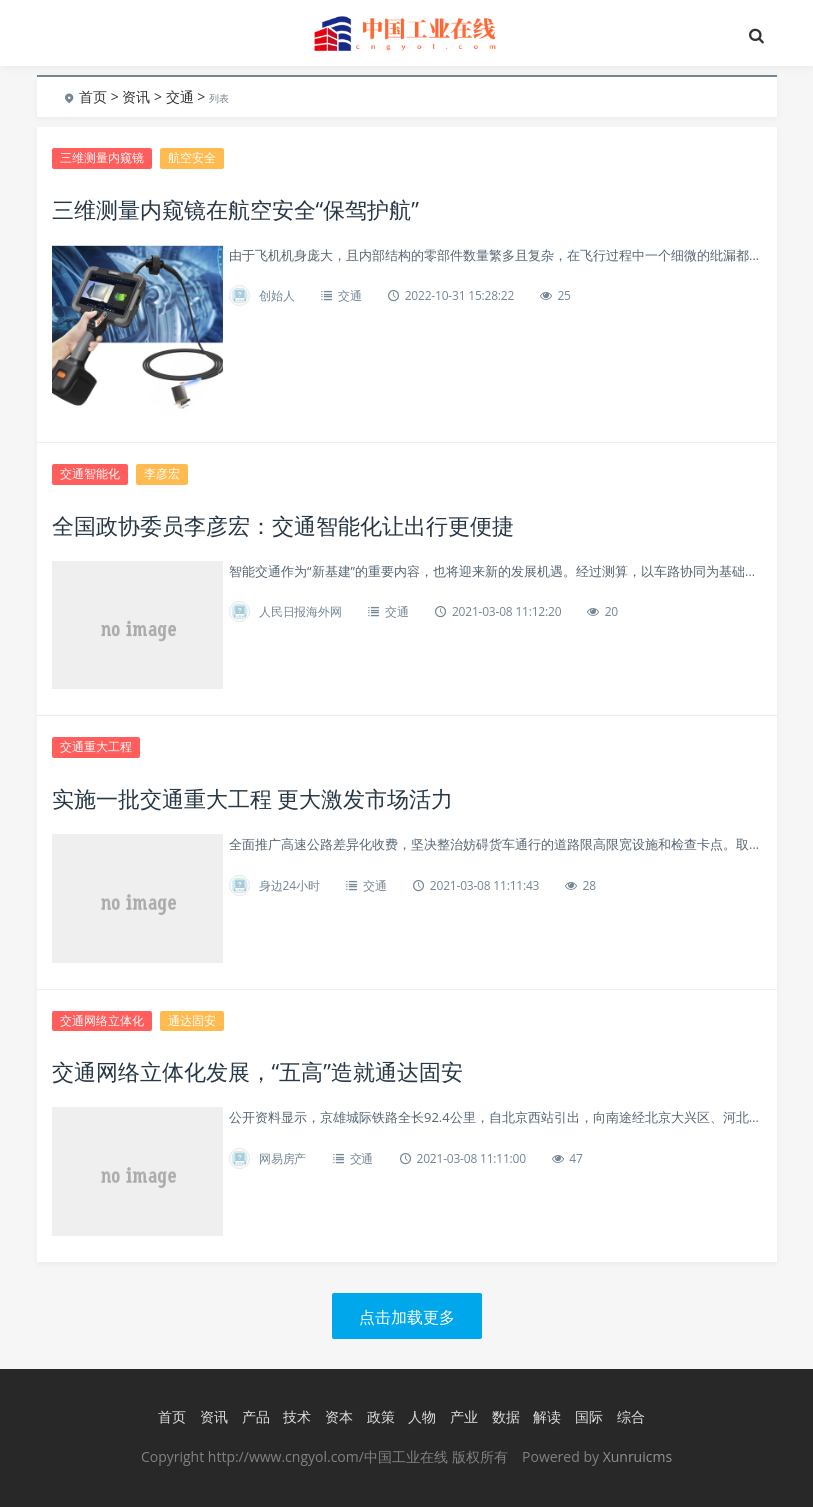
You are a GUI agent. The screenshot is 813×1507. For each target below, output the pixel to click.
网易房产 (282, 1158)
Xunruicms (637, 1456)
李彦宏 (162, 473)
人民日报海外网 (300, 611)
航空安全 (192, 157)
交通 (180, 96)
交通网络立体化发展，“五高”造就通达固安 (257, 1071)
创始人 (276, 295)
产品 (256, 1416)
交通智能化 (90, 473)
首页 (93, 96)
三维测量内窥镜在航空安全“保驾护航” (235, 209)
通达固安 (192, 1020)
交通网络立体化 (102, 1020)
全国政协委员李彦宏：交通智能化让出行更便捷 (283, 525)
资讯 (136, 96)
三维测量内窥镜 (102, 157)
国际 (589, 1416)
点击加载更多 (407, 1317)
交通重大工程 (96, 746)
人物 (422, 1416)
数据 (506, 1416)
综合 (631, 1416)
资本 (339, 1416)
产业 (464, 1416)
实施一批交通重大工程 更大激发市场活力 (253, 798)
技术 (297, 1416)
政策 (381, 1416)
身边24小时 (289, 885)
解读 (547, 1416)
